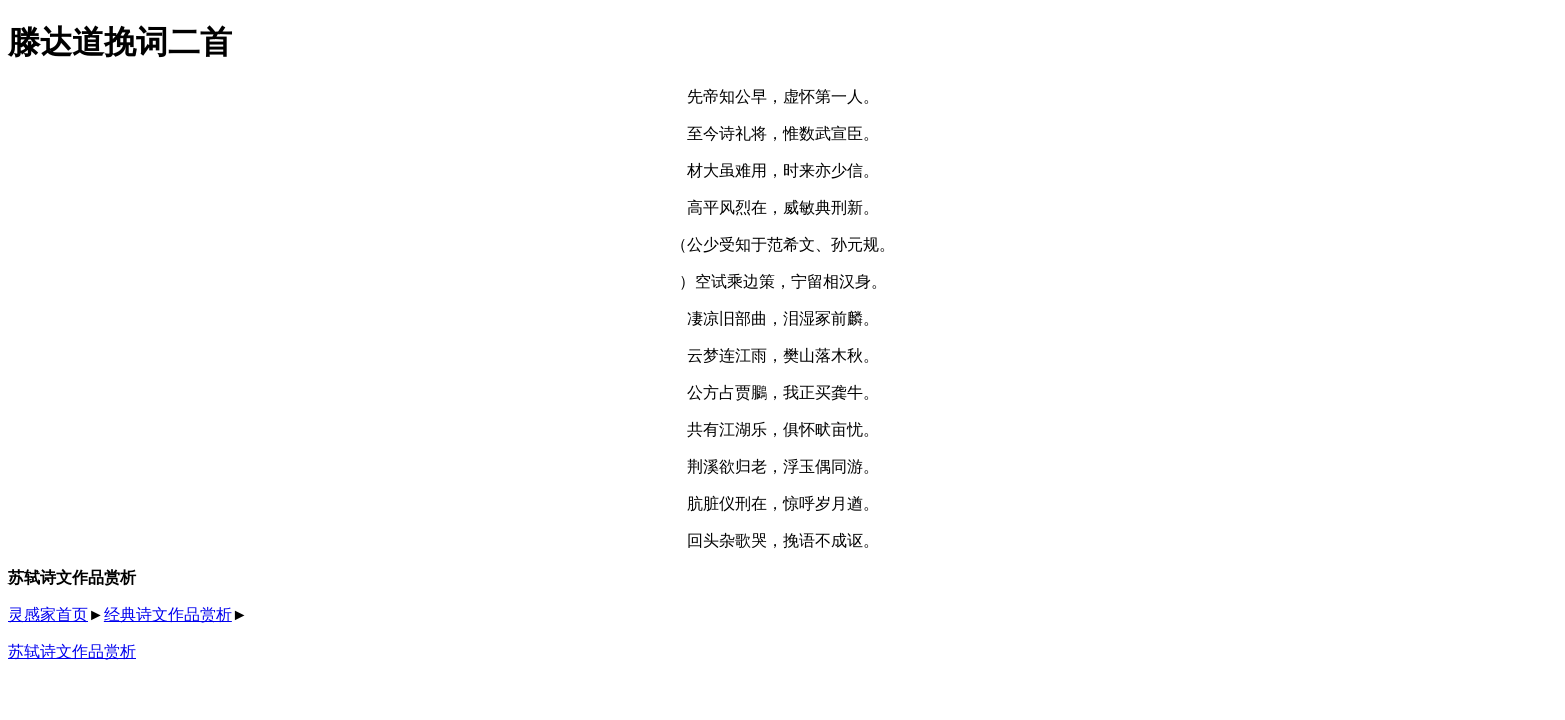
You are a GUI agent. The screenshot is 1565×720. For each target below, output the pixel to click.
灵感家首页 (48, 614)
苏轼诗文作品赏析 (72, 651)
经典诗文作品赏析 (168, 614)
